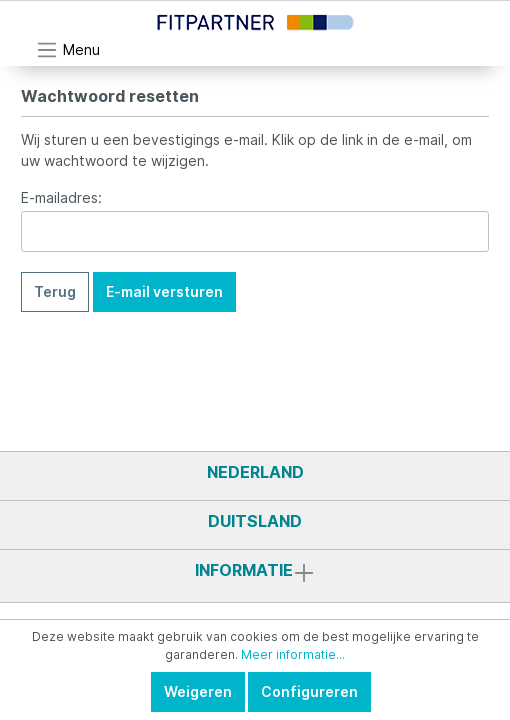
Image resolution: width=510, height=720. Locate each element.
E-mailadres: (61, 197)
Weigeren (198, 691)
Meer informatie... (293, 654)
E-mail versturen (164, 291)
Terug (55, 291)
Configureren (309, 691)
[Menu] (68, 50)
